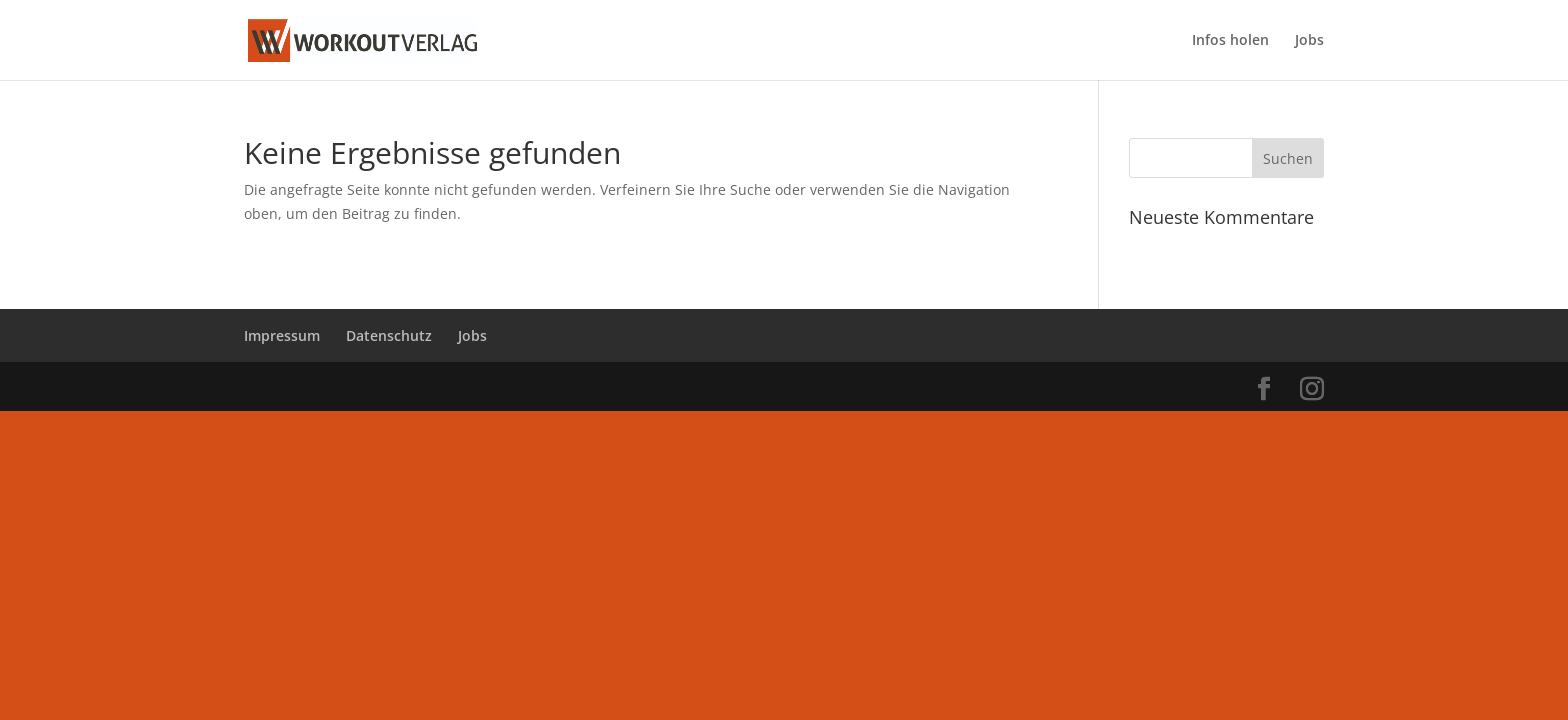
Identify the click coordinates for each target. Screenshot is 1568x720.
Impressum (282, 335)
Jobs (1309, 41)
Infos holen (1230, 41)
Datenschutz (389, 335)
